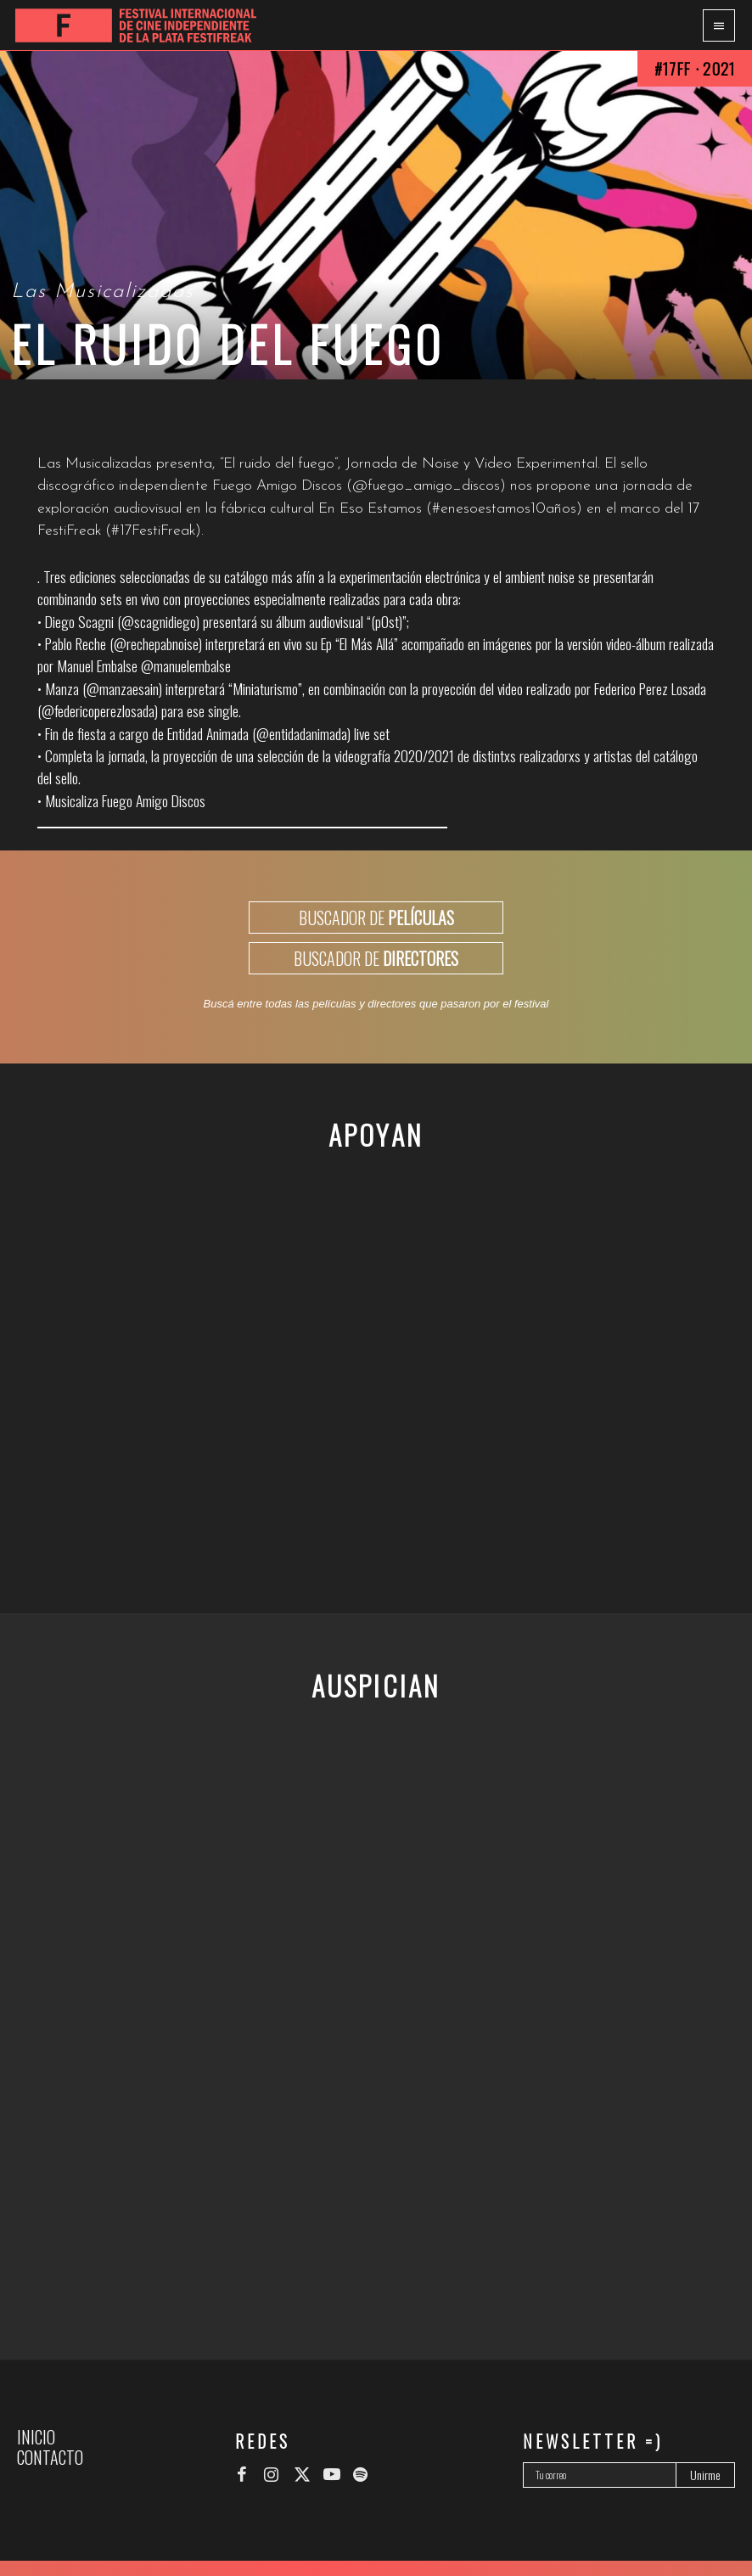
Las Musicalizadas (102, 292)
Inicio (36, 2437)
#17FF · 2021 (694, 68)
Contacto (50, 2457)
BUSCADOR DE (376, 917)
